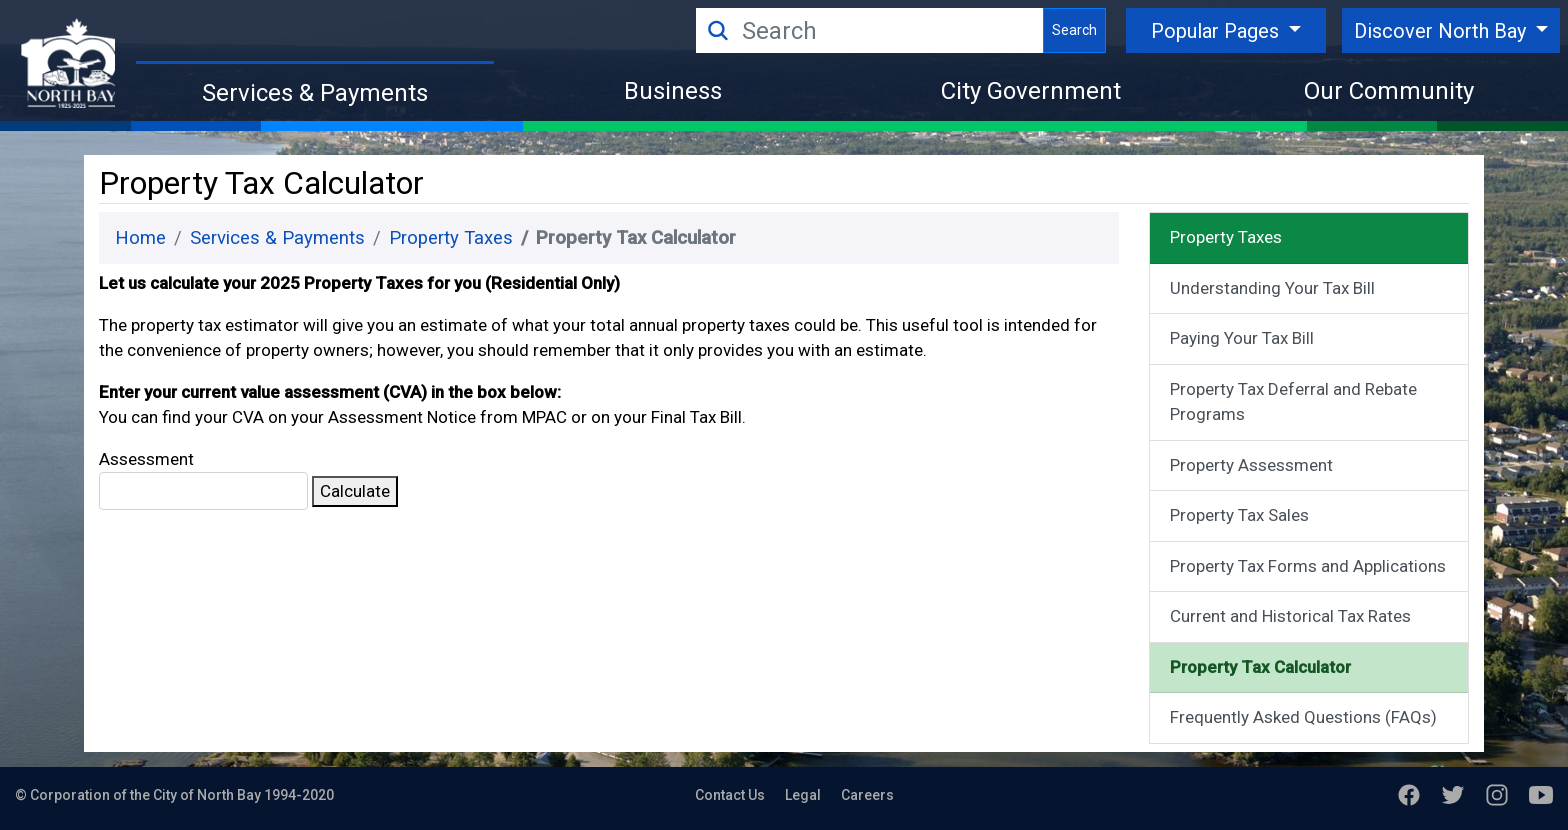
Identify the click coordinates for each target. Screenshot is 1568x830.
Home (140, 238)
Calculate (355, 491)
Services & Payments (315, 93)
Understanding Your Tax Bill (1272, 288)
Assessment (203, 480)
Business (673, 91)
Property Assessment (1251, 465)
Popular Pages (1217, 31)
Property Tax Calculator (1260, 667)
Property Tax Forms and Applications (1308, 566)
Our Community (1389, 91)
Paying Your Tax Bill (1242, 338)
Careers (867, 795)
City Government (1031, 91)
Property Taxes (451, 238)
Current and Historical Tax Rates (1290, 616)
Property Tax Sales (1239, 515)
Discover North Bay (1442, 31)
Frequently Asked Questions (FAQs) (1303, 717)
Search (1074, 30)
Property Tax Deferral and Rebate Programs (1293, 402)
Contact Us (730, 795)
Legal (803, 795)
